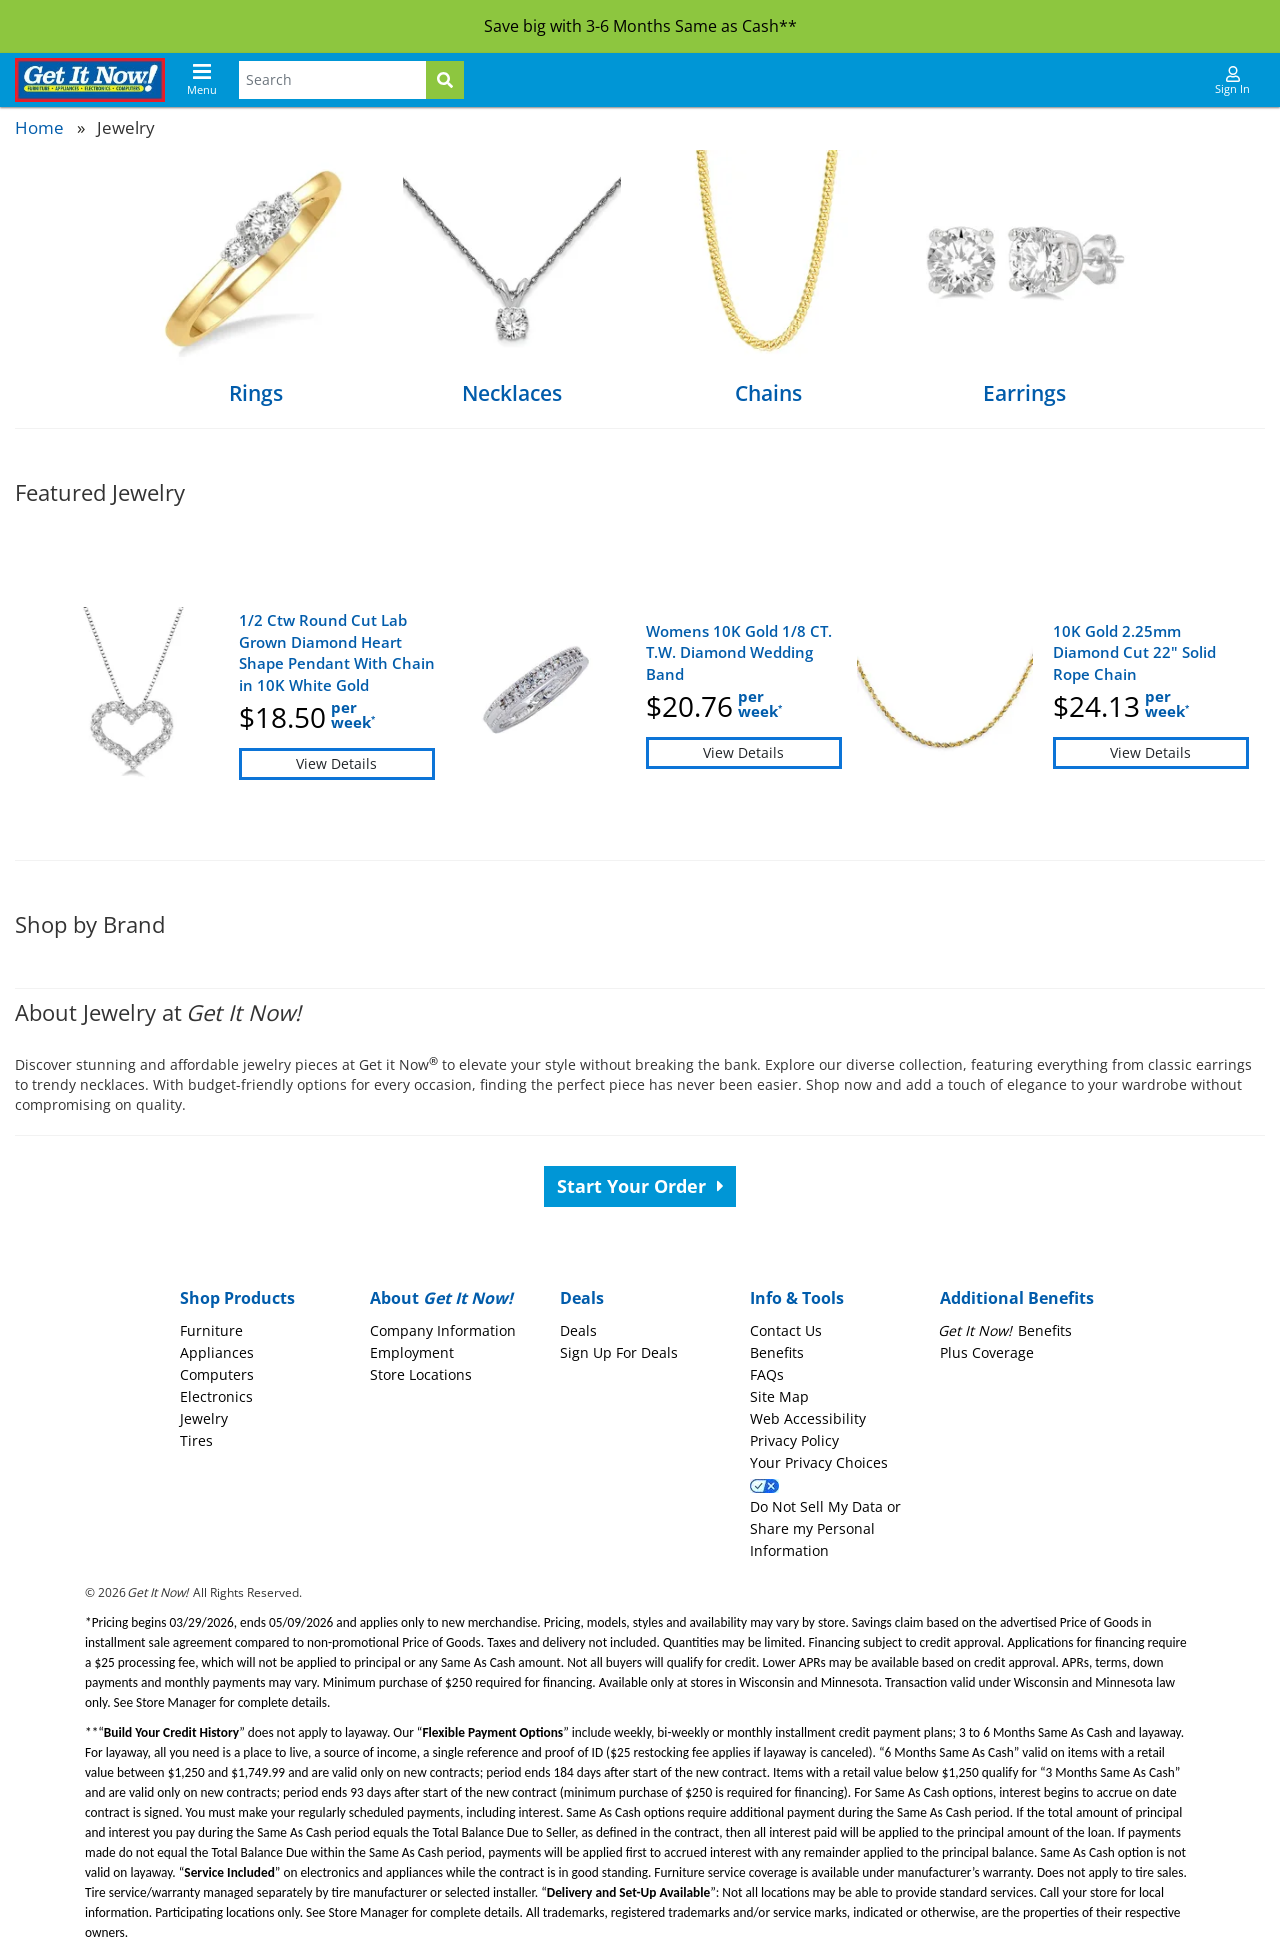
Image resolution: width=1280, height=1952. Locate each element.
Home (39, 127)
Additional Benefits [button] (1017, 1298)
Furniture (211, 1330)
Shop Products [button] (237, 1298)
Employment (412, 1352)
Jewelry (204, 1418)
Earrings (1024, 393)
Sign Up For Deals (619, 1352)
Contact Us (786, 1330)
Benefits (777, 1352)
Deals (578, 1330)
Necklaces (512, 393)
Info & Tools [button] (797, 1298)
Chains (768, 393)
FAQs (767, 1374)
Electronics (216, 1396)
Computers (217, 1374)
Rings (256, 393)
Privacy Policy (794, 1440)
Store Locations (421, 1374)
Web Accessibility (808, 1418)
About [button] (441, 1298)
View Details (336, 763)
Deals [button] (582, 1298)
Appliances (217, 1352)
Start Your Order (640, 1186)
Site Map (779, 1396)
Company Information (443, 1330)
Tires (196, 1440)
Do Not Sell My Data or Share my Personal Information (825, 1528)
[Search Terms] (332, 80)
